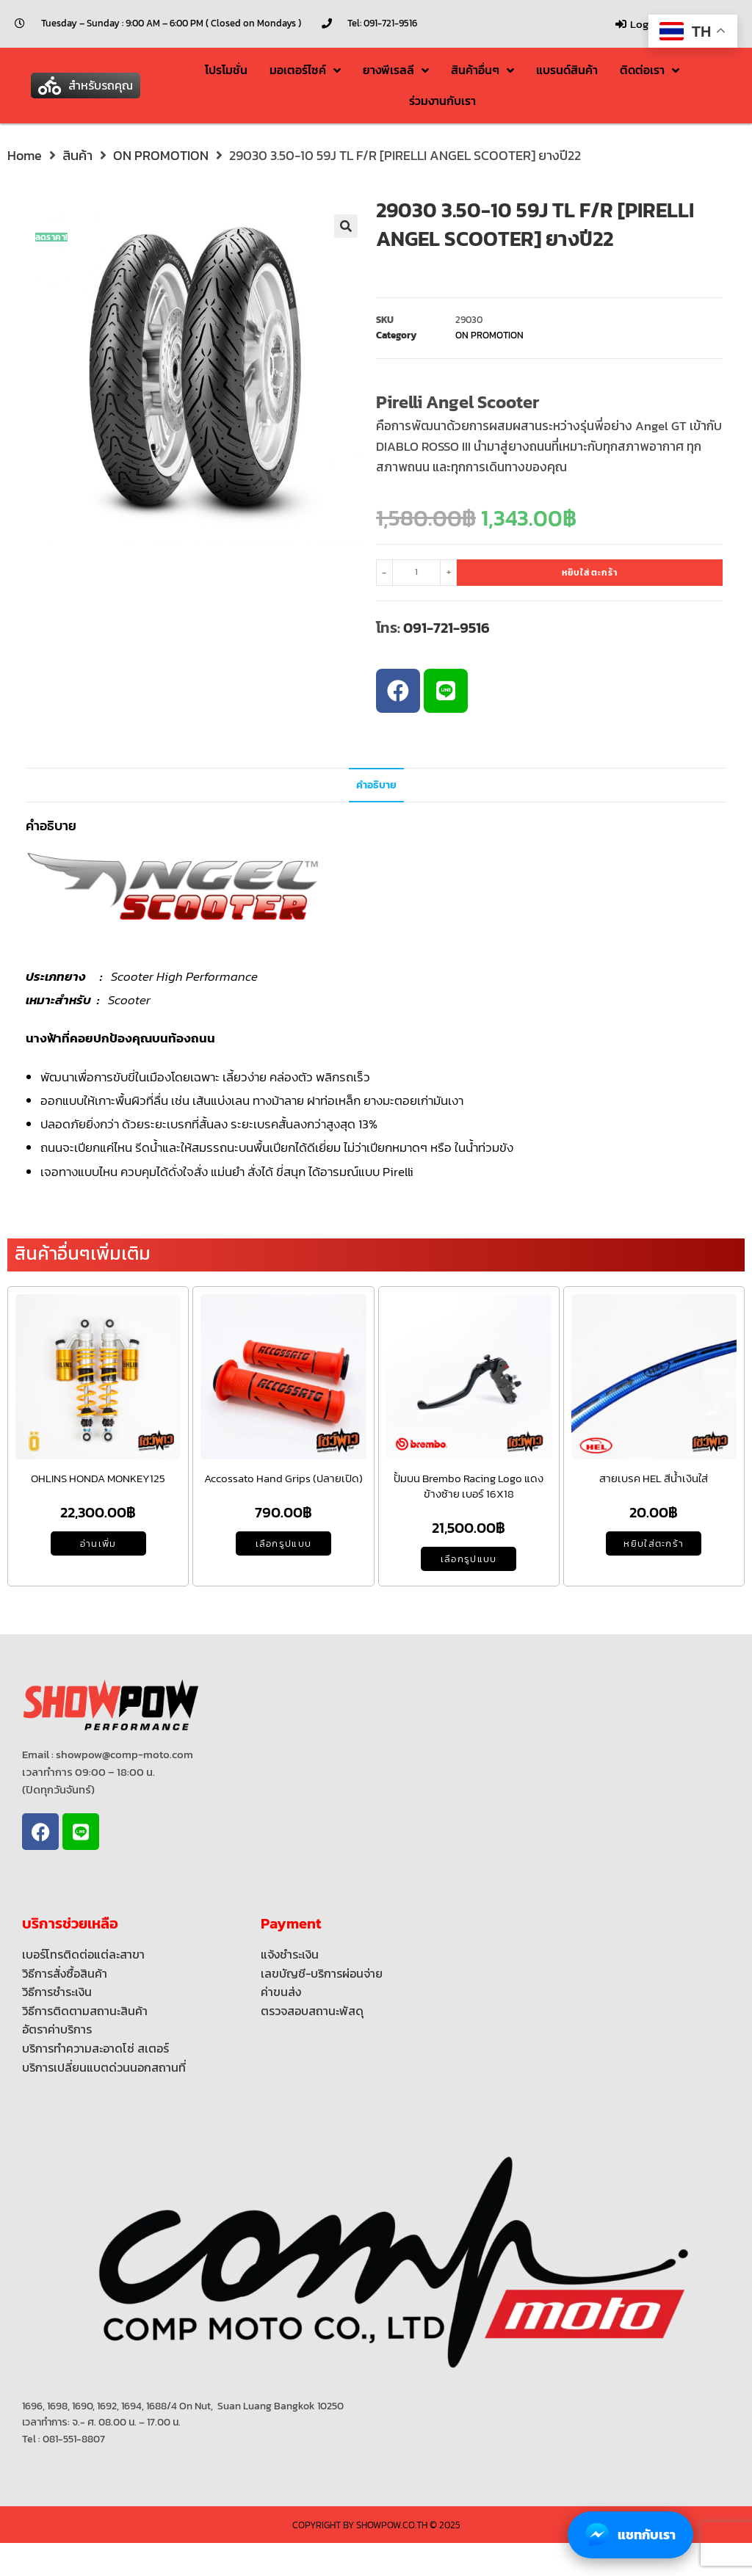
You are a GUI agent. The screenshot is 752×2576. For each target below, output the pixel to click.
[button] (85, 86)
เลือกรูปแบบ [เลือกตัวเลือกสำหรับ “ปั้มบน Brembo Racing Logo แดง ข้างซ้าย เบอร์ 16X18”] (469, 1559)
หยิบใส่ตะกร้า (590, 572)
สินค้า (77, 155)
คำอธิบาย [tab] (376, 785)
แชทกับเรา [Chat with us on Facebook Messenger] (630, 2535)
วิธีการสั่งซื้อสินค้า (64, 1973)
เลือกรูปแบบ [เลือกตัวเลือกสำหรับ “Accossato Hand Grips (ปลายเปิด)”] (284, 1543)
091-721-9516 (446, 628)
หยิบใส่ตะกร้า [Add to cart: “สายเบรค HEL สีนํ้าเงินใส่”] (653, 1543)
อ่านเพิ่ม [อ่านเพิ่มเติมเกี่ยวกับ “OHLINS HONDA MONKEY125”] (98, 1543)
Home (24, 155)
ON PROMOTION (161, 155)
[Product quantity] (416, 572)
